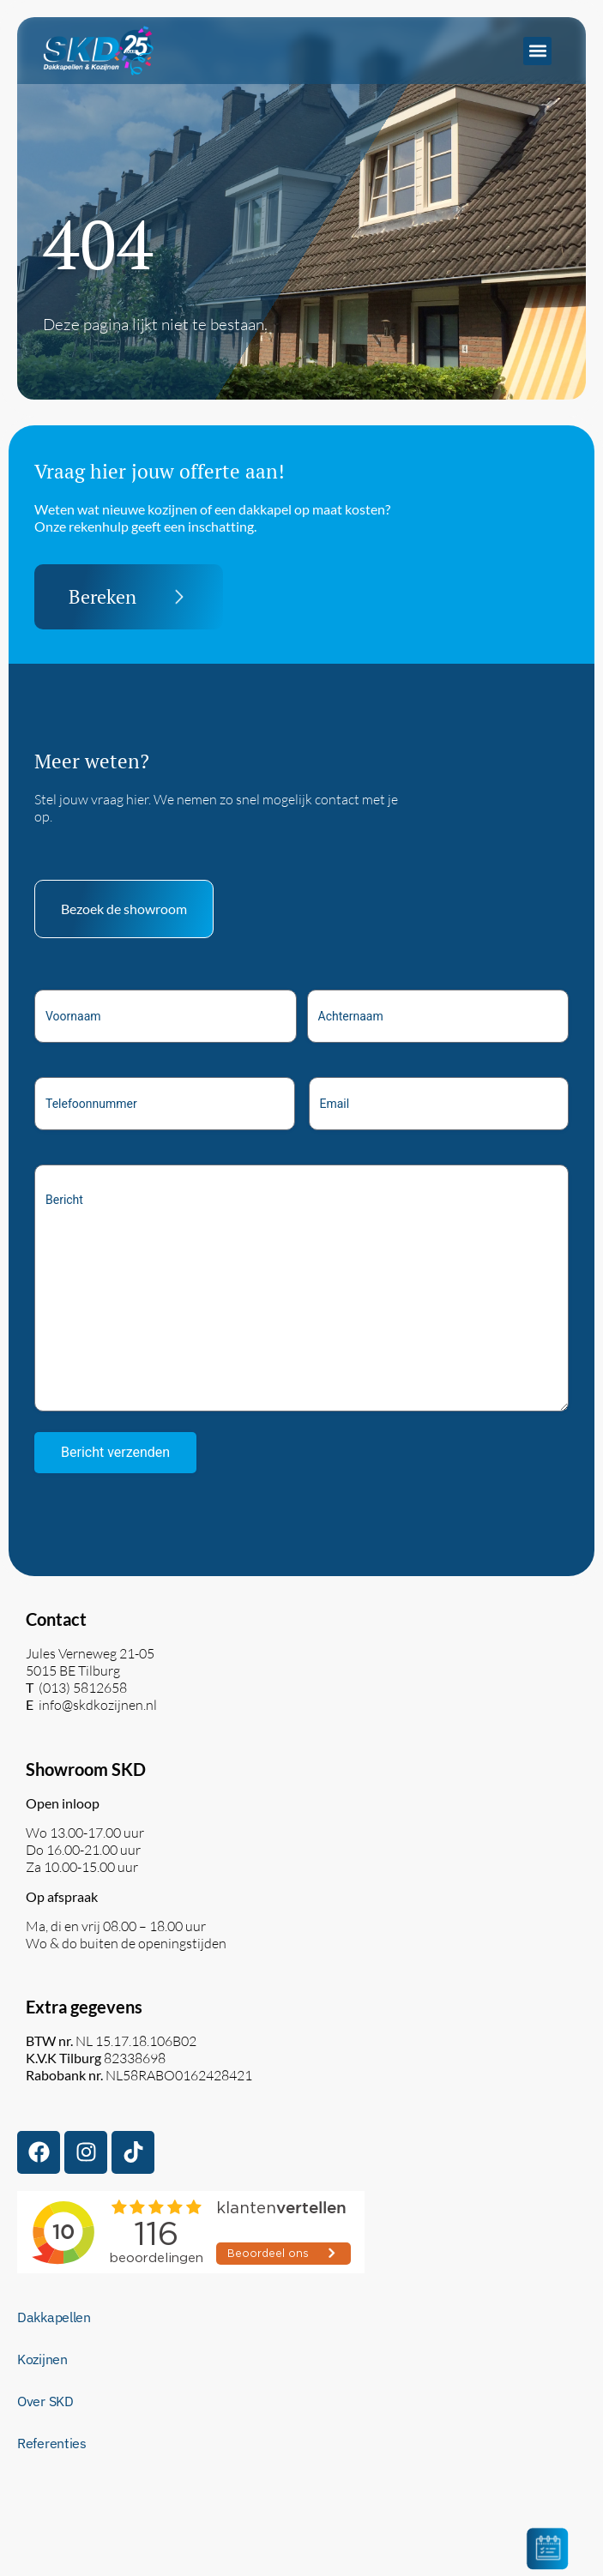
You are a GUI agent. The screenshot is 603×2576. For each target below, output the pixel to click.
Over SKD (45, 2401)
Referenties (52, 2443)
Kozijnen (42, 2359)
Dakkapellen (54, 2317)
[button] (537, 51)
